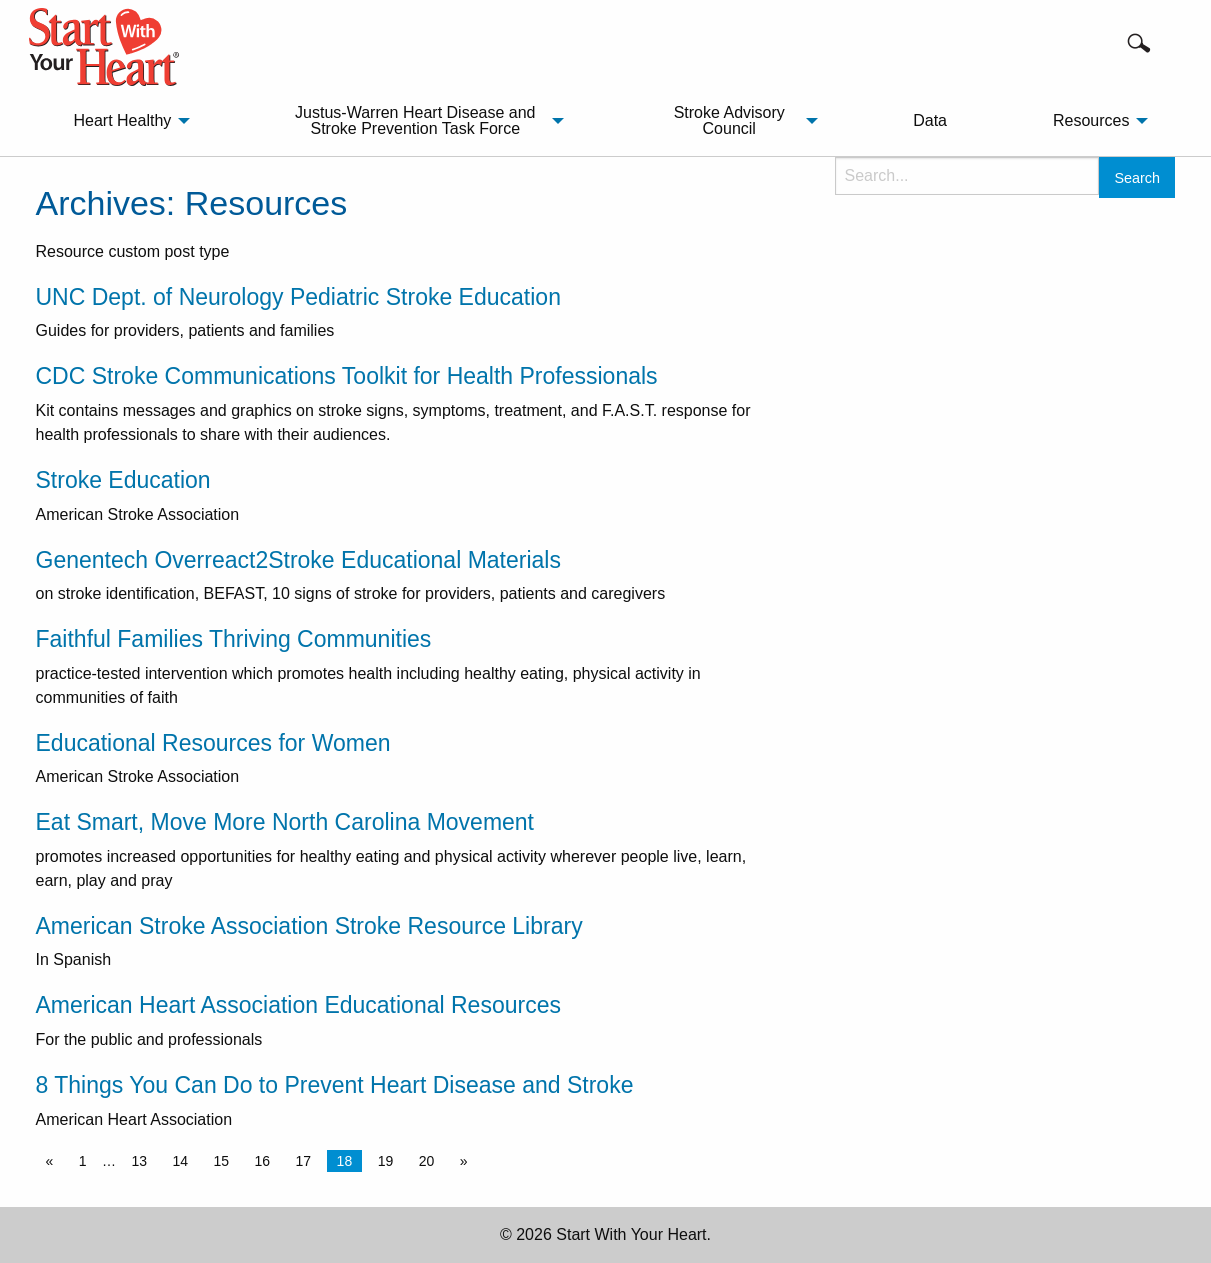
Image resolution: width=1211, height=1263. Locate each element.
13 (139, 1161)
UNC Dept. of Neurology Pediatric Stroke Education (298, 297)
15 (222, 1161)
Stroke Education (123, 480)
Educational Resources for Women (213, 743)
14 (180, 1161)
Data (930, 120)
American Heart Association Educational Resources (298, 1005)
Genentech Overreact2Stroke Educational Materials (298, 560)
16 (263, 1161)
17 (304, 1161)
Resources (1091, 120)
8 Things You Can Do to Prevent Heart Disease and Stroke (335, 1085)
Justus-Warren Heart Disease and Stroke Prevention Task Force (415, 120)
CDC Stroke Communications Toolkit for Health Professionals (347, 376)
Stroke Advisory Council (729, 120)
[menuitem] (126, 121)
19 (386, 1161)
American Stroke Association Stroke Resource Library (309, 926)
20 (427, 1161)
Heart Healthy (122, 120)
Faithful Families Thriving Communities (234, 639)
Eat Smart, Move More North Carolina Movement (285, 822)
